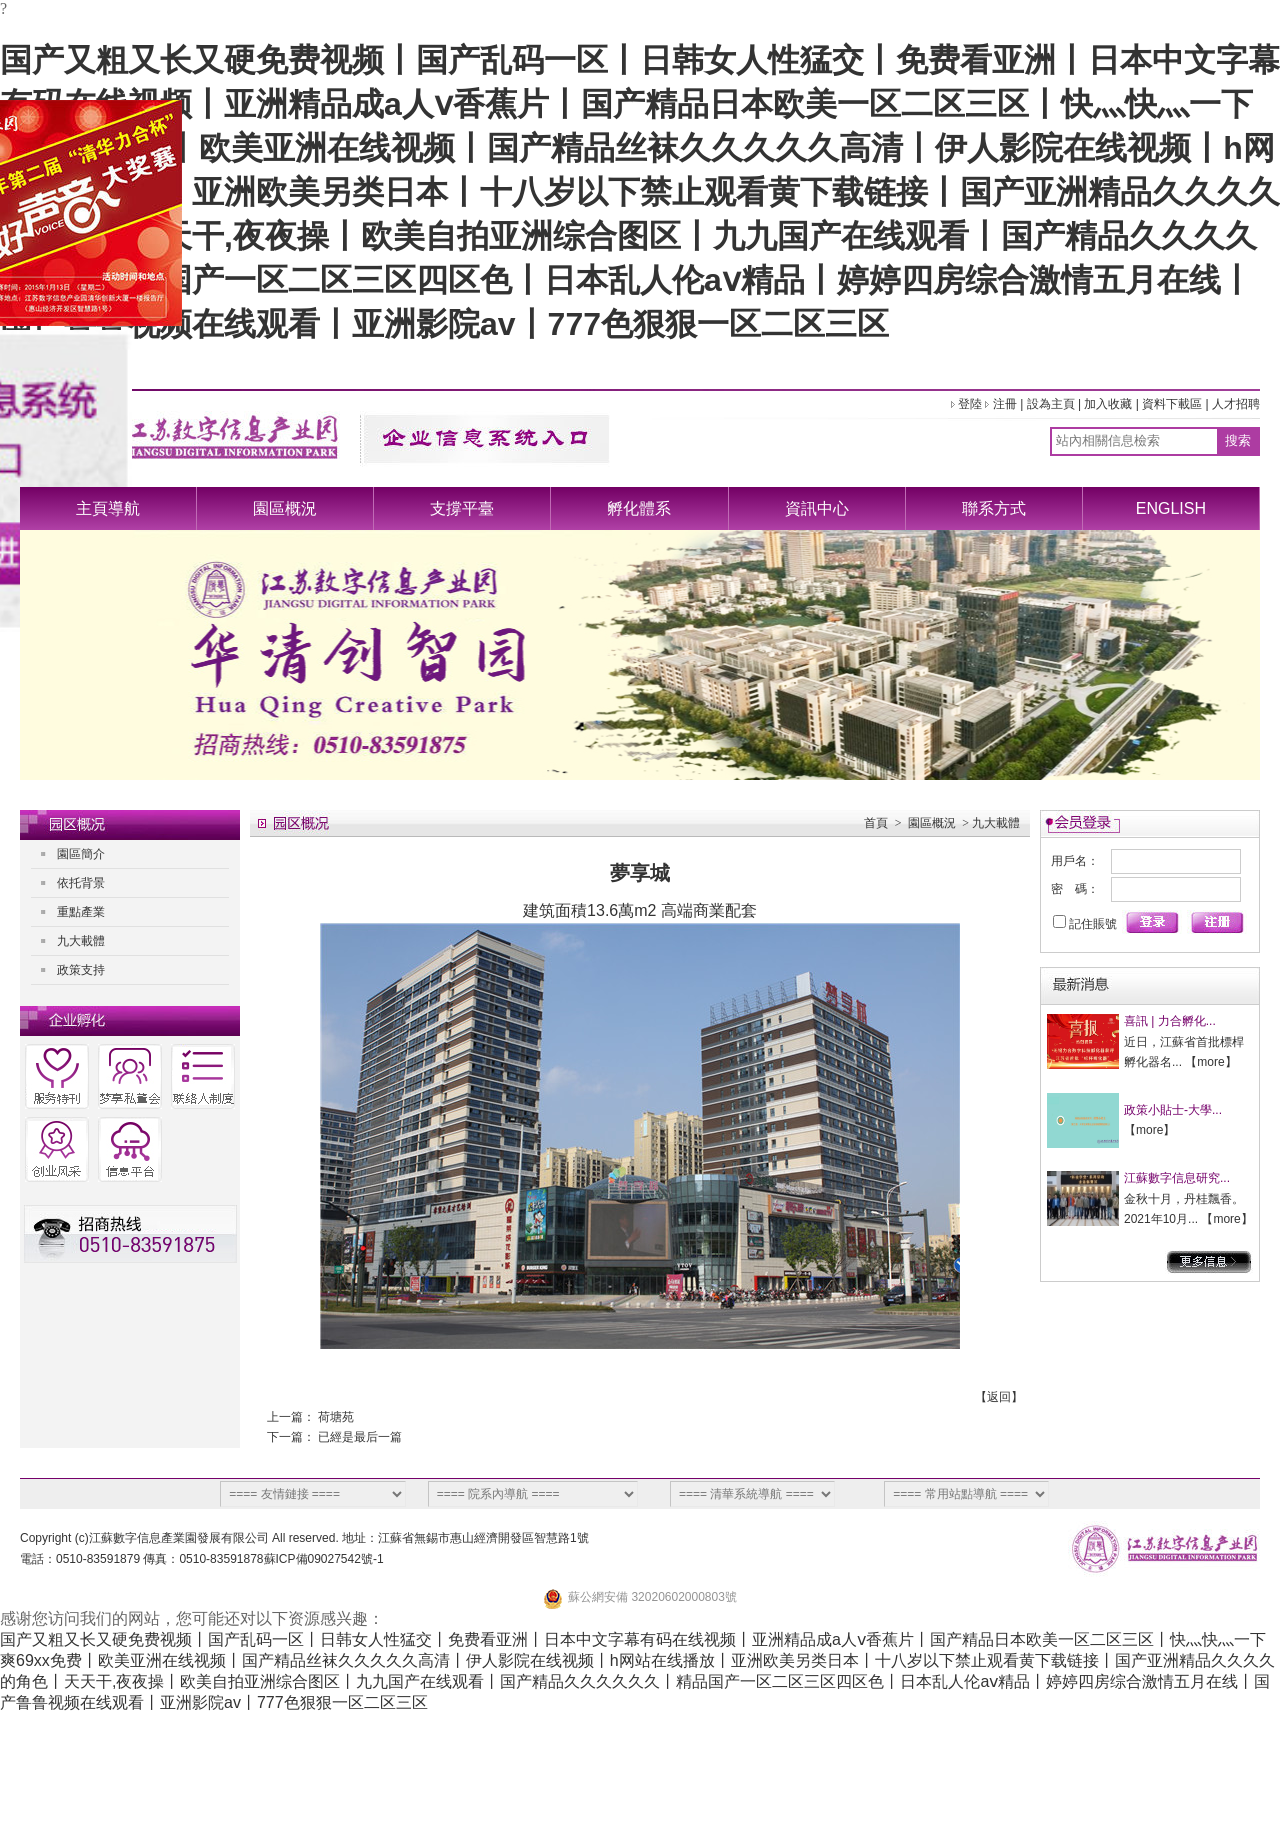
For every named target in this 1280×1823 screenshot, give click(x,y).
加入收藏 (1108, 404)
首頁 (876, 823)
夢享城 (640, 873)
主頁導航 (108, 508)
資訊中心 (817, 508)
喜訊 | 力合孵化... (1170, 1021)
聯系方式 (994, 508)
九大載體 (81, 941)
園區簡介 (81, 854)
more (1210, 1062)
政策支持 (81, 970)
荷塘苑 (336, 1417)
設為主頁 (1051, 404)
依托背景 (81, 883)
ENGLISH (1171, 508)
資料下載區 (1172, 404)
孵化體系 (639, 508)
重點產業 (81, 912)
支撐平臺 (462, 508)
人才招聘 (1236, 404)
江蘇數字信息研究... (1177, 1178)
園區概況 (285, 508)
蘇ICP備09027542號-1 (324, 1559)
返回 (999, 1397)
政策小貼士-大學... (1173, 1110)
